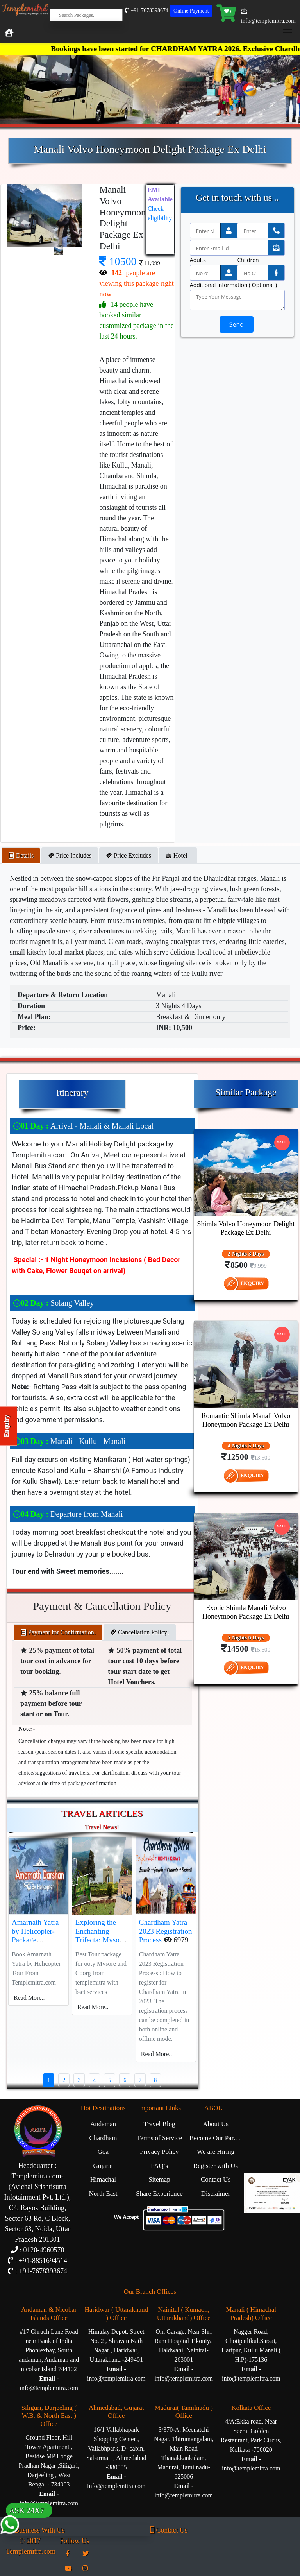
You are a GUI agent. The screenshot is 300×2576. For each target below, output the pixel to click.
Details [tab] (21, 855)
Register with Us (215, 2165)
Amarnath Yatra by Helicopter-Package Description (35, 1935)
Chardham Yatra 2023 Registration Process (165, 1931)
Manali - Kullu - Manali (69, 1441)
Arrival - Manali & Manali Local (83, 1125)
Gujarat (103, 2165)
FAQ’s (159, 2165)
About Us (216, 2124)
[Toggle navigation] (287, 33)
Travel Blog (159, 2124)
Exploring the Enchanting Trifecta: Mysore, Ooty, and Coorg (101, 1935)
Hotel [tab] (178, 855)
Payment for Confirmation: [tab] (58, 1632)
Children (248, 260)
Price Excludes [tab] (128, 855)
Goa (103, 2151)
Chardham (103, 2138)
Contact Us (215, 2179)
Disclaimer (215, 2193)
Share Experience (159, 2193)
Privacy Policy (159, 2151)
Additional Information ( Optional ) (233, 285)
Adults (198, 260)
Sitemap (159, 2179)
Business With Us (35, 2530)
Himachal (103, 2179)
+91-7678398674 (146, 10)
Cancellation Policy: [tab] (139, 1632)
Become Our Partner (216, 2138)
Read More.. (29, 1997)
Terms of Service (159, 2138)
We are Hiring (215, 2151)
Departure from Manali (68, 1514)
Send (236, 324)
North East (103, 2193)
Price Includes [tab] (69, 855)
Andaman (103, 2124)
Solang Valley (53, 1303)
